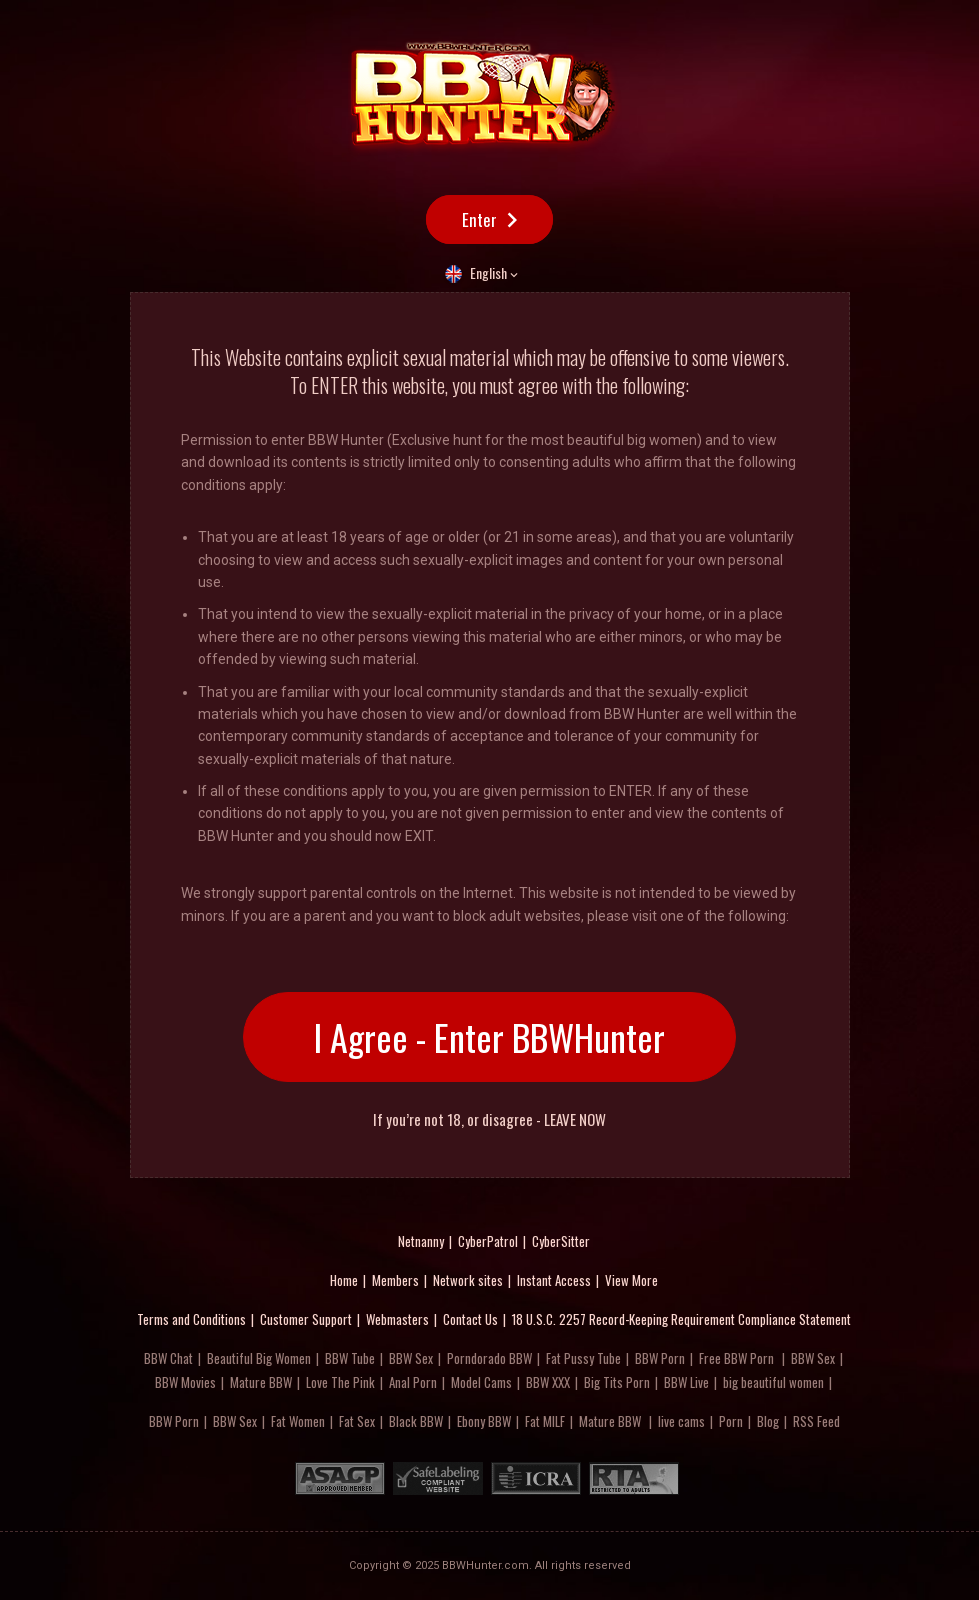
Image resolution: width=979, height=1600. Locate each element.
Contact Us (470, 1319)
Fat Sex (357, 1421)
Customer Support (306, 1319)
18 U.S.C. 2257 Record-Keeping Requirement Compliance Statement (681, 1319)
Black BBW (416, 1421)
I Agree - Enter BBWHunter (489, 1036)
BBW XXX (548, 1382)
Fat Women (298, 1421)
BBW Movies (185, 1382)
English (488, 272)
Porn (731, 1421)
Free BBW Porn (736, 1358)
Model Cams (481, 1382)
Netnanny (421, 1241)
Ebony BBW (484, 1421)
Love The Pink (340, 1382)
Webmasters (397, 1319)
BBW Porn (660, 1358)
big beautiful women (773, 1382)
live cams (681, 1421)
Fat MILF (545, 1421)
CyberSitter (561, 1241)
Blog (768, 1421)
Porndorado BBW (489, 1358)
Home (344, 1280)
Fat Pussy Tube (583, 1358)
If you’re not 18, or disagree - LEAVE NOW (489, 1119)
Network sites (468, 1280)
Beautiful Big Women (259, 1358)
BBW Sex (411, 1358)
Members (395, 1280)
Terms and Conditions (191, 1319)
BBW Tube (350, 1358)
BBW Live (686, 1382)
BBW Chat (168, 1358)
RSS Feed (816, 1421)
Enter (479, 219)
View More (631, 1280)
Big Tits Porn (617, 1382)
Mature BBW (261, 1382)
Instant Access (554, 1280)
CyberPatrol (488, 1241)
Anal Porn (413, 1382)
